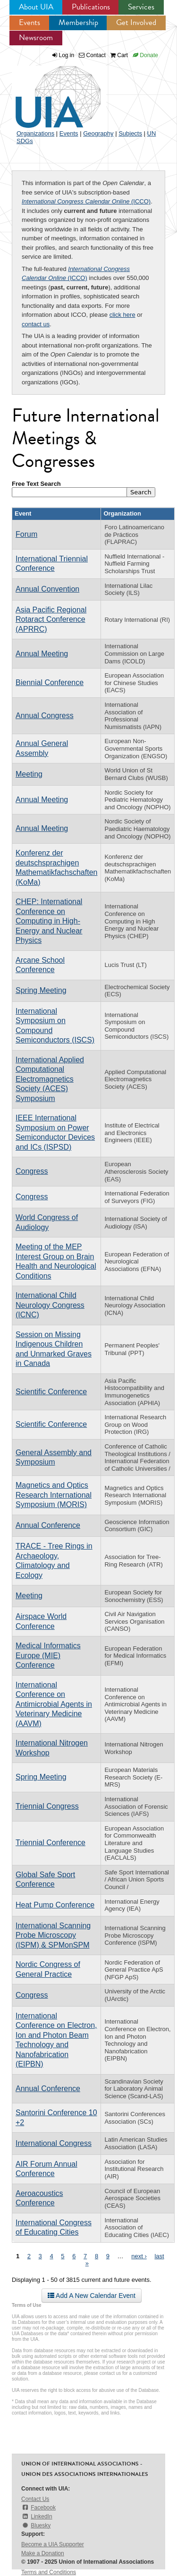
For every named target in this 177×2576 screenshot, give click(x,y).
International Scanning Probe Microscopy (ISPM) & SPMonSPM (53, 1935)
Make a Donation (42, 2553)
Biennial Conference (50, 682)
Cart (119, 55)
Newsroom (36, 37)
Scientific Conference (51, 1392)
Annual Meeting (42, 654)
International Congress (54, 2143)
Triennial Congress (47, 1806)
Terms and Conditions (48, 2572)
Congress (32, 1171)
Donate (145, 55)
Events (29, 22)
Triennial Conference (50, 1843)
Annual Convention (47, 589)
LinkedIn (36, 2516)
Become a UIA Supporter (52, 2544)
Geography (98, 133)
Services (141, 7)
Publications (91, 7)
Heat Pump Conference (55, 1905)
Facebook (38, 2507)
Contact (92, 55)
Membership (78, 22)
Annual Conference (48, 1525)
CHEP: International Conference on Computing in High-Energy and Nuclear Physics (49, 921)
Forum (26, 534)
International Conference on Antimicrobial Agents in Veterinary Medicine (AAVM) (54, 1704)
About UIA (36, 7)
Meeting (29, 774)
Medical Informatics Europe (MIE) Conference (48, 1655)
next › (139, 2256)
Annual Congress (45, 716)
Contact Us (35, 2499)
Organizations (35, 133)
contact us (36, 324)
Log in (67, 55)
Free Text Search (36, 483)
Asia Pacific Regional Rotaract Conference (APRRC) (51, 619)
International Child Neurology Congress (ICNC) (50, 1305)
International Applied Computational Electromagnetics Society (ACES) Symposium (50, 1079)
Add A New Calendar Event (91, 2295)
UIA (47, 92)
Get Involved (136, 22)
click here (122, 314)
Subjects (130, 133)
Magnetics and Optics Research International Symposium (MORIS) (54, 1494)
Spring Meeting (41, 990)
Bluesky (36, 2525)
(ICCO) (86, 201)
